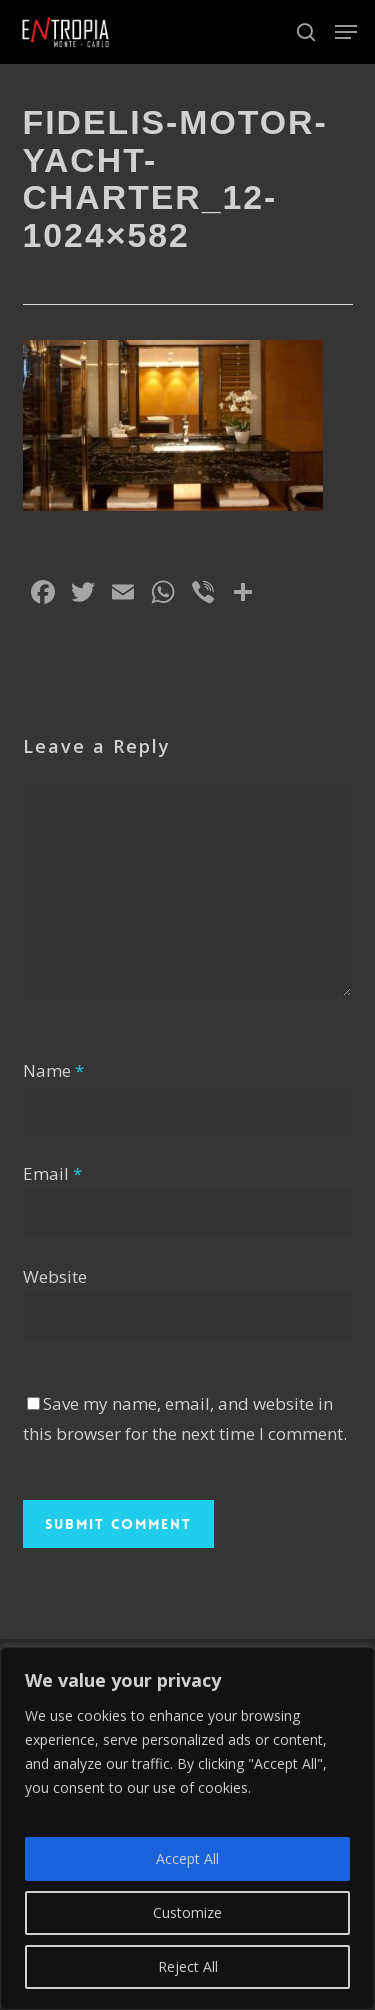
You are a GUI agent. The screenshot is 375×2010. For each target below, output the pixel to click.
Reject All (188, 1966)
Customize (187, 1912)
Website (55, 1276)
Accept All (187, 1858)
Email (52, 1173)
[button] (346, 32)
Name (53, 1070)
